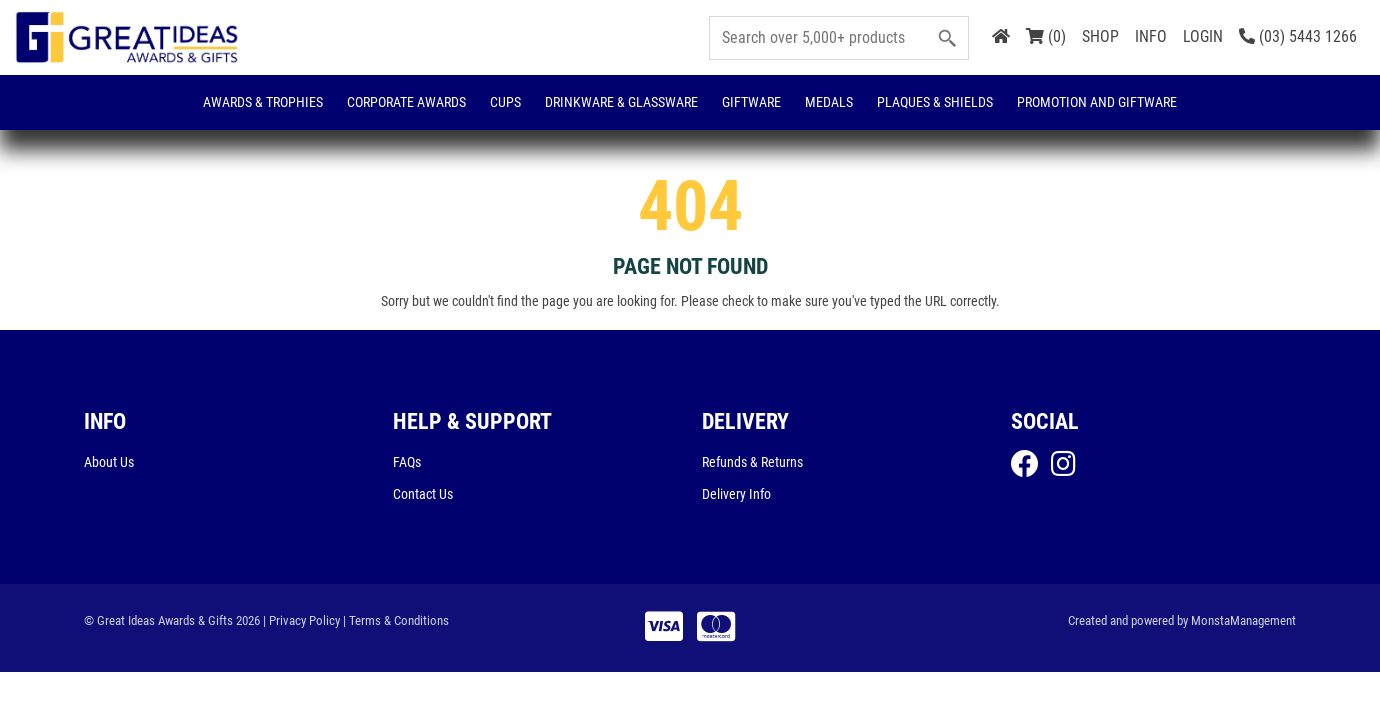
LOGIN (1203, 36)
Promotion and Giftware (1097, 102)
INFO (1151, 36)
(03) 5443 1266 (1298, 36)
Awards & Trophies (263, 102)
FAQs (407, 462)
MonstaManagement (1243, 620)
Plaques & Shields (935, 102)
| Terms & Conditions (396, 620)
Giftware (751, 102)
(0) (1046, 36)
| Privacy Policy (301, 620)
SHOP (1100, 36)
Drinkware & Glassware (621, 102)
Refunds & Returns (752, 462)
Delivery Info (736, 494)
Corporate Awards (406, 102)
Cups (505, 102)
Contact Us (423, 494)
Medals (829, 102)
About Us (109, 462)
